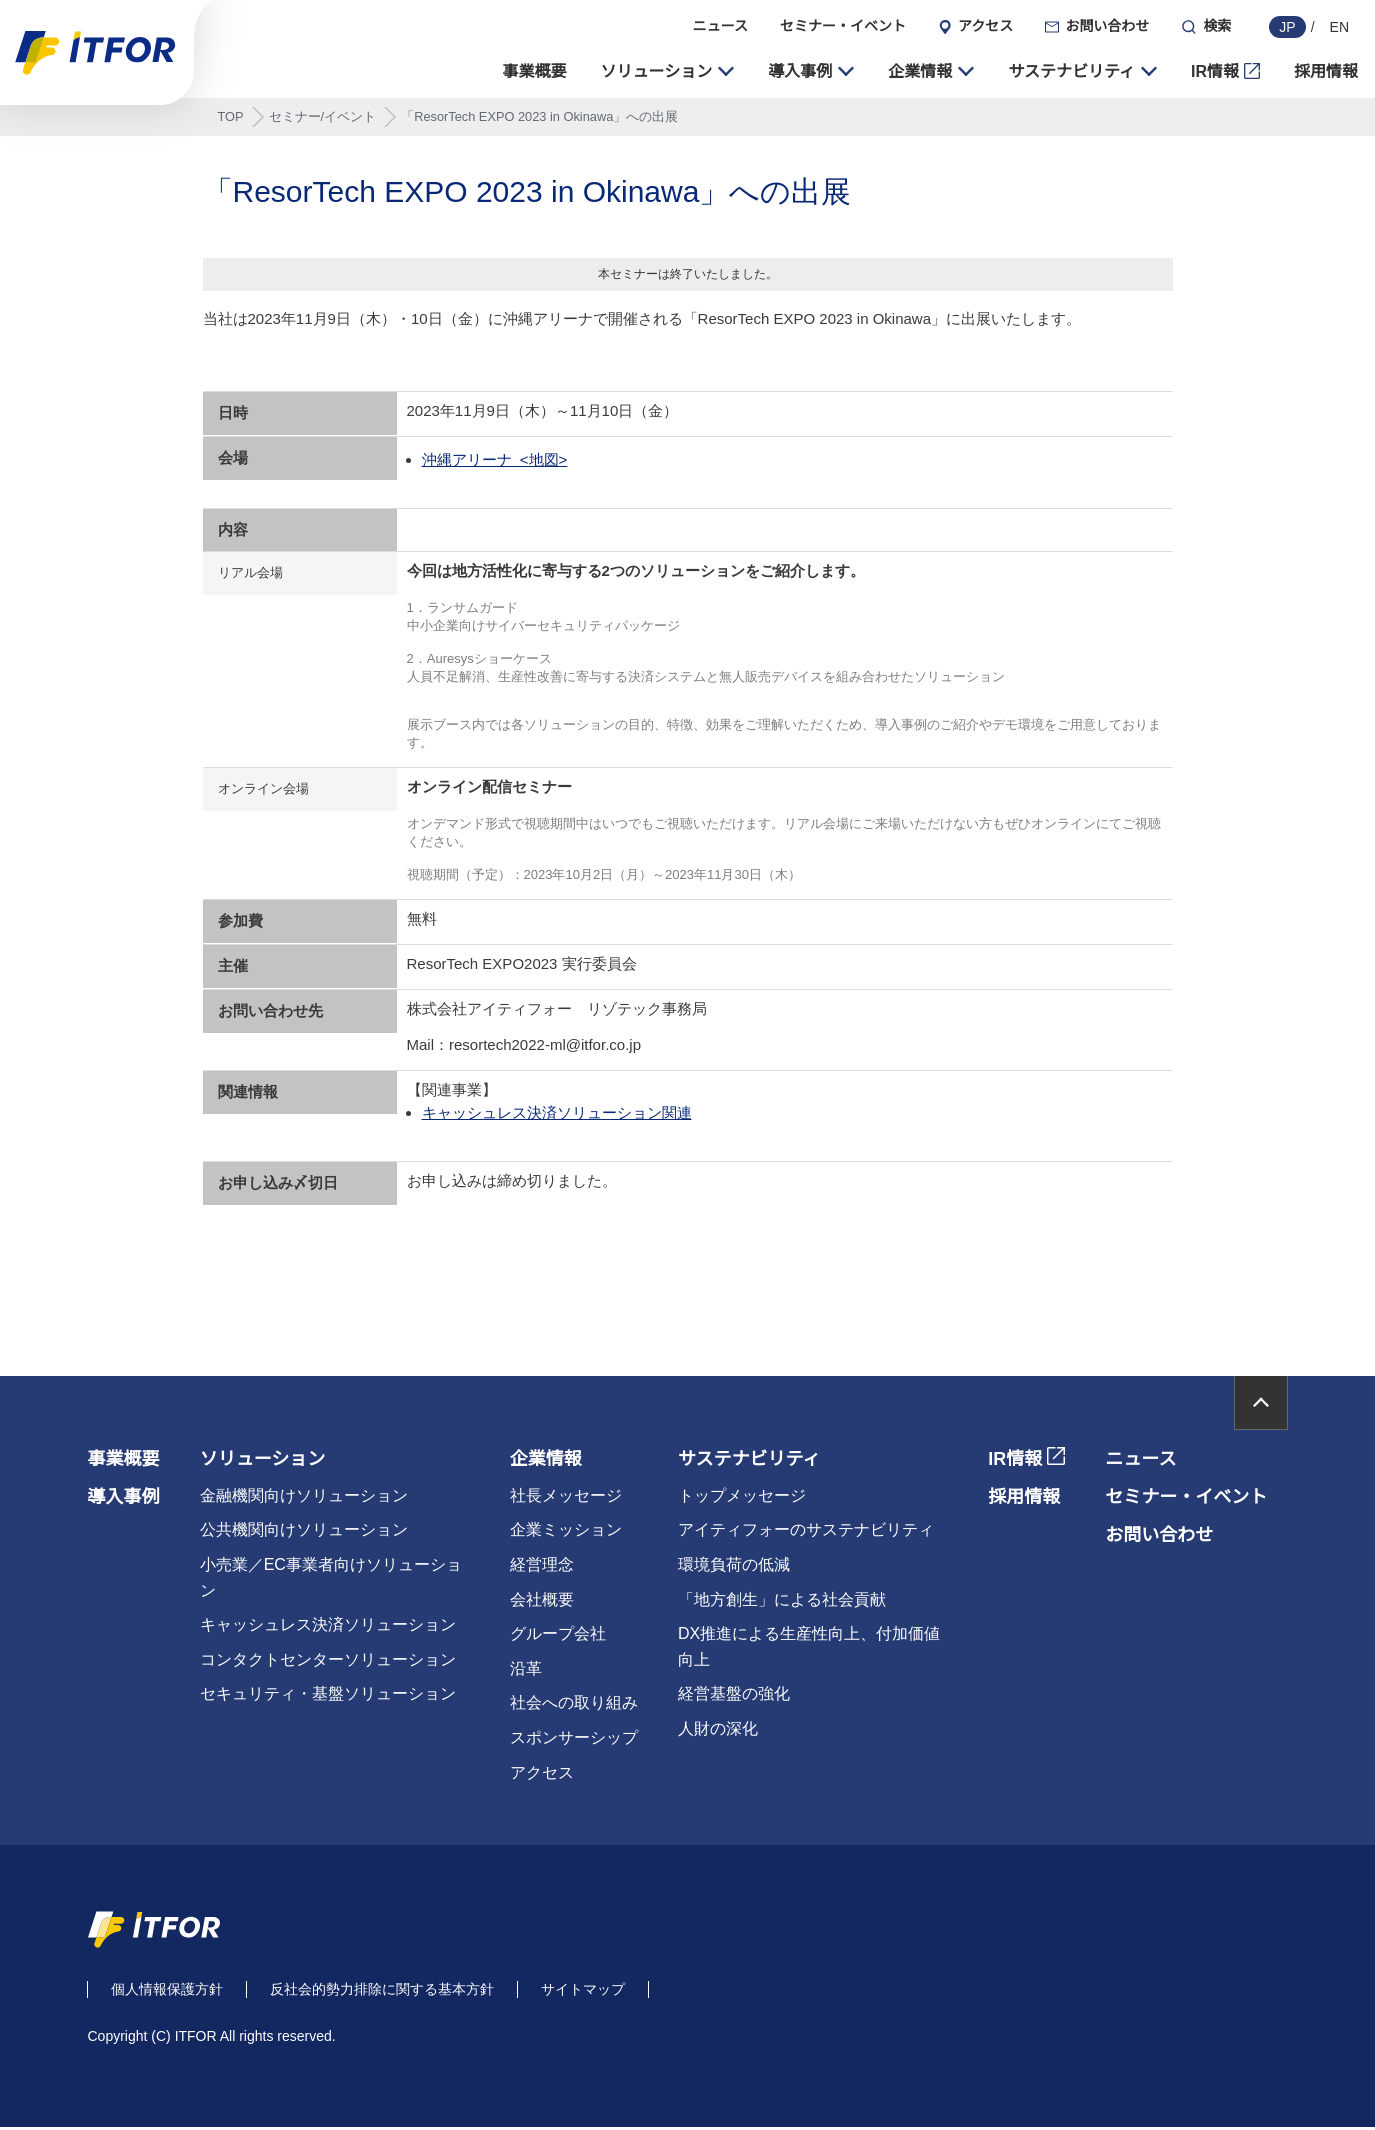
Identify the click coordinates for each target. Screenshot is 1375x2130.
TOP (231, 119)
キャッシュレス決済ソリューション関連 (557, 1115)
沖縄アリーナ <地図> (495, 462)
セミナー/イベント (323, 119)
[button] (668, 74)
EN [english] (1339, 27)
